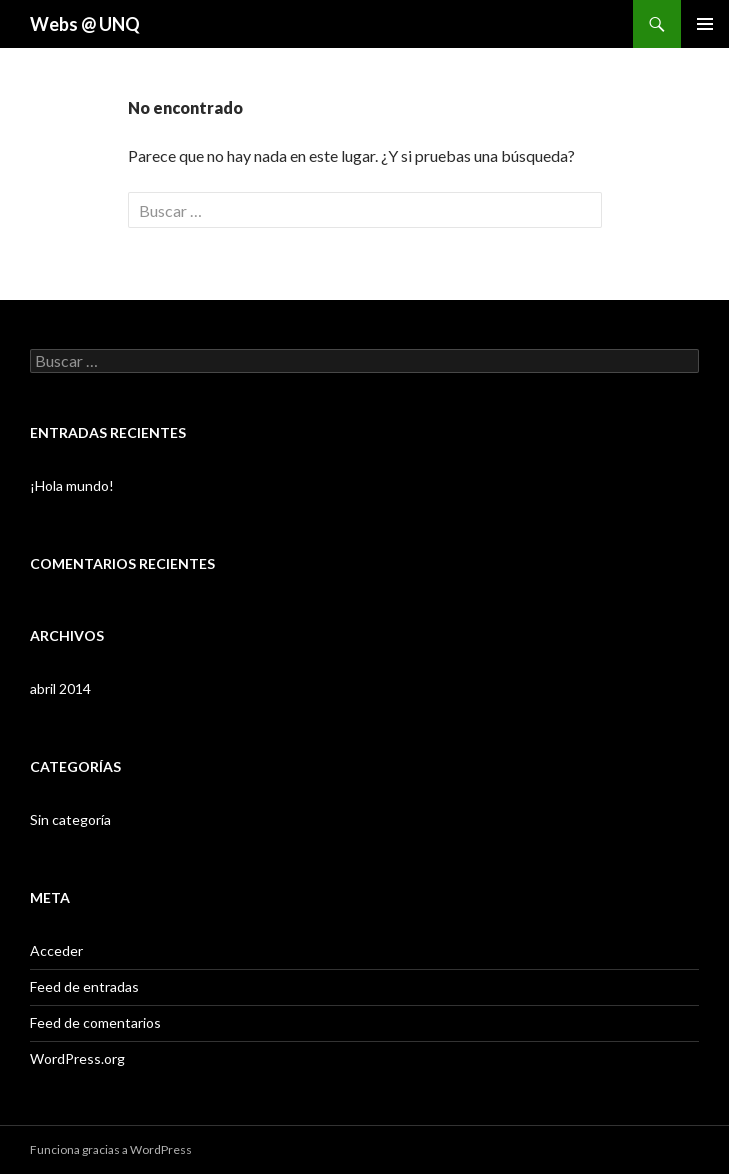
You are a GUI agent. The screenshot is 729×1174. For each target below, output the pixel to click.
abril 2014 (60, 688)
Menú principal (705, 24)
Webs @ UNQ (85, 24)
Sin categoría (70, 819)
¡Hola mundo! (72, 485)
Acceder (56, 950)
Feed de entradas (84, 986)
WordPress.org (77, 1058)
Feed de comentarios (95, 1022)
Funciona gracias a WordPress (111, 1149)
